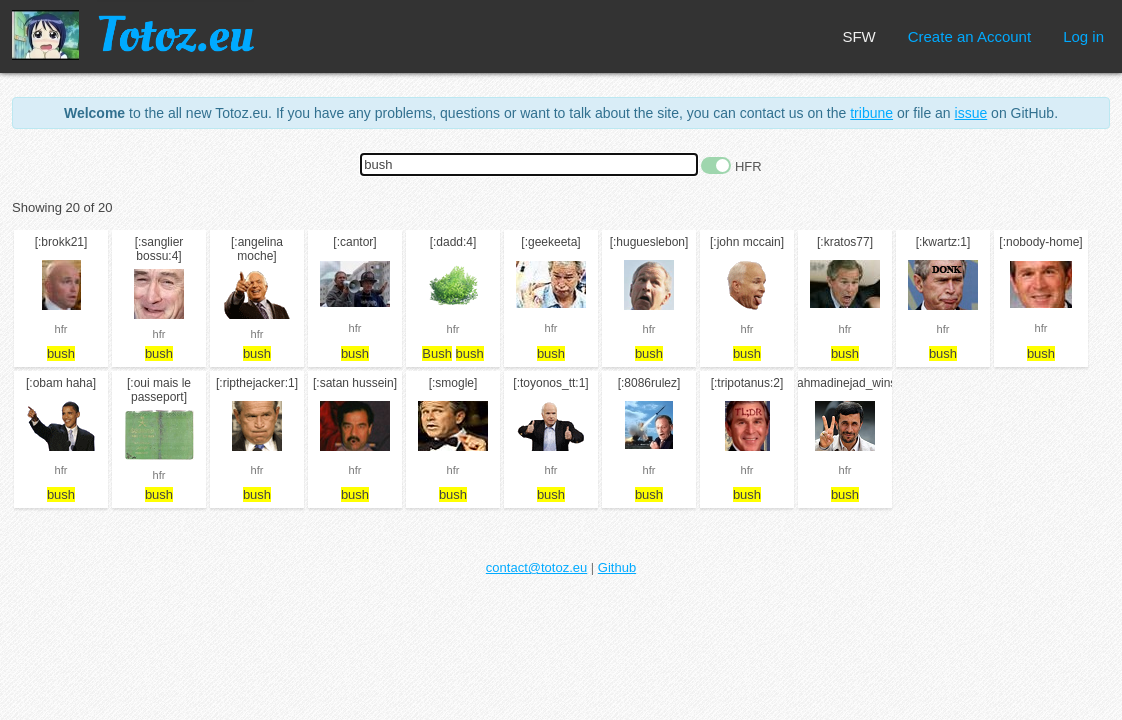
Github (617, 567)
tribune (871, 113)
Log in (1083, 36)
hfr (61, 329)
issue (971, 113)
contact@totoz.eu (536, 567)
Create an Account (969, 36)
